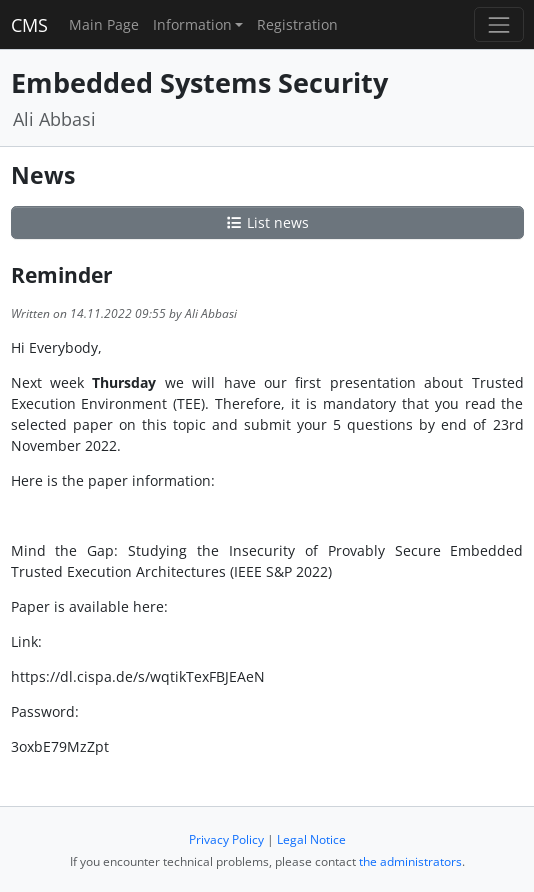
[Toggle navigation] (498, 24)
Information (192, 24)
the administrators (410, 861)
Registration (297, 24)
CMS (29, 25)
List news (267, 222)
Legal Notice (311, 839)
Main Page (104, 24)
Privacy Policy (226, 839)
